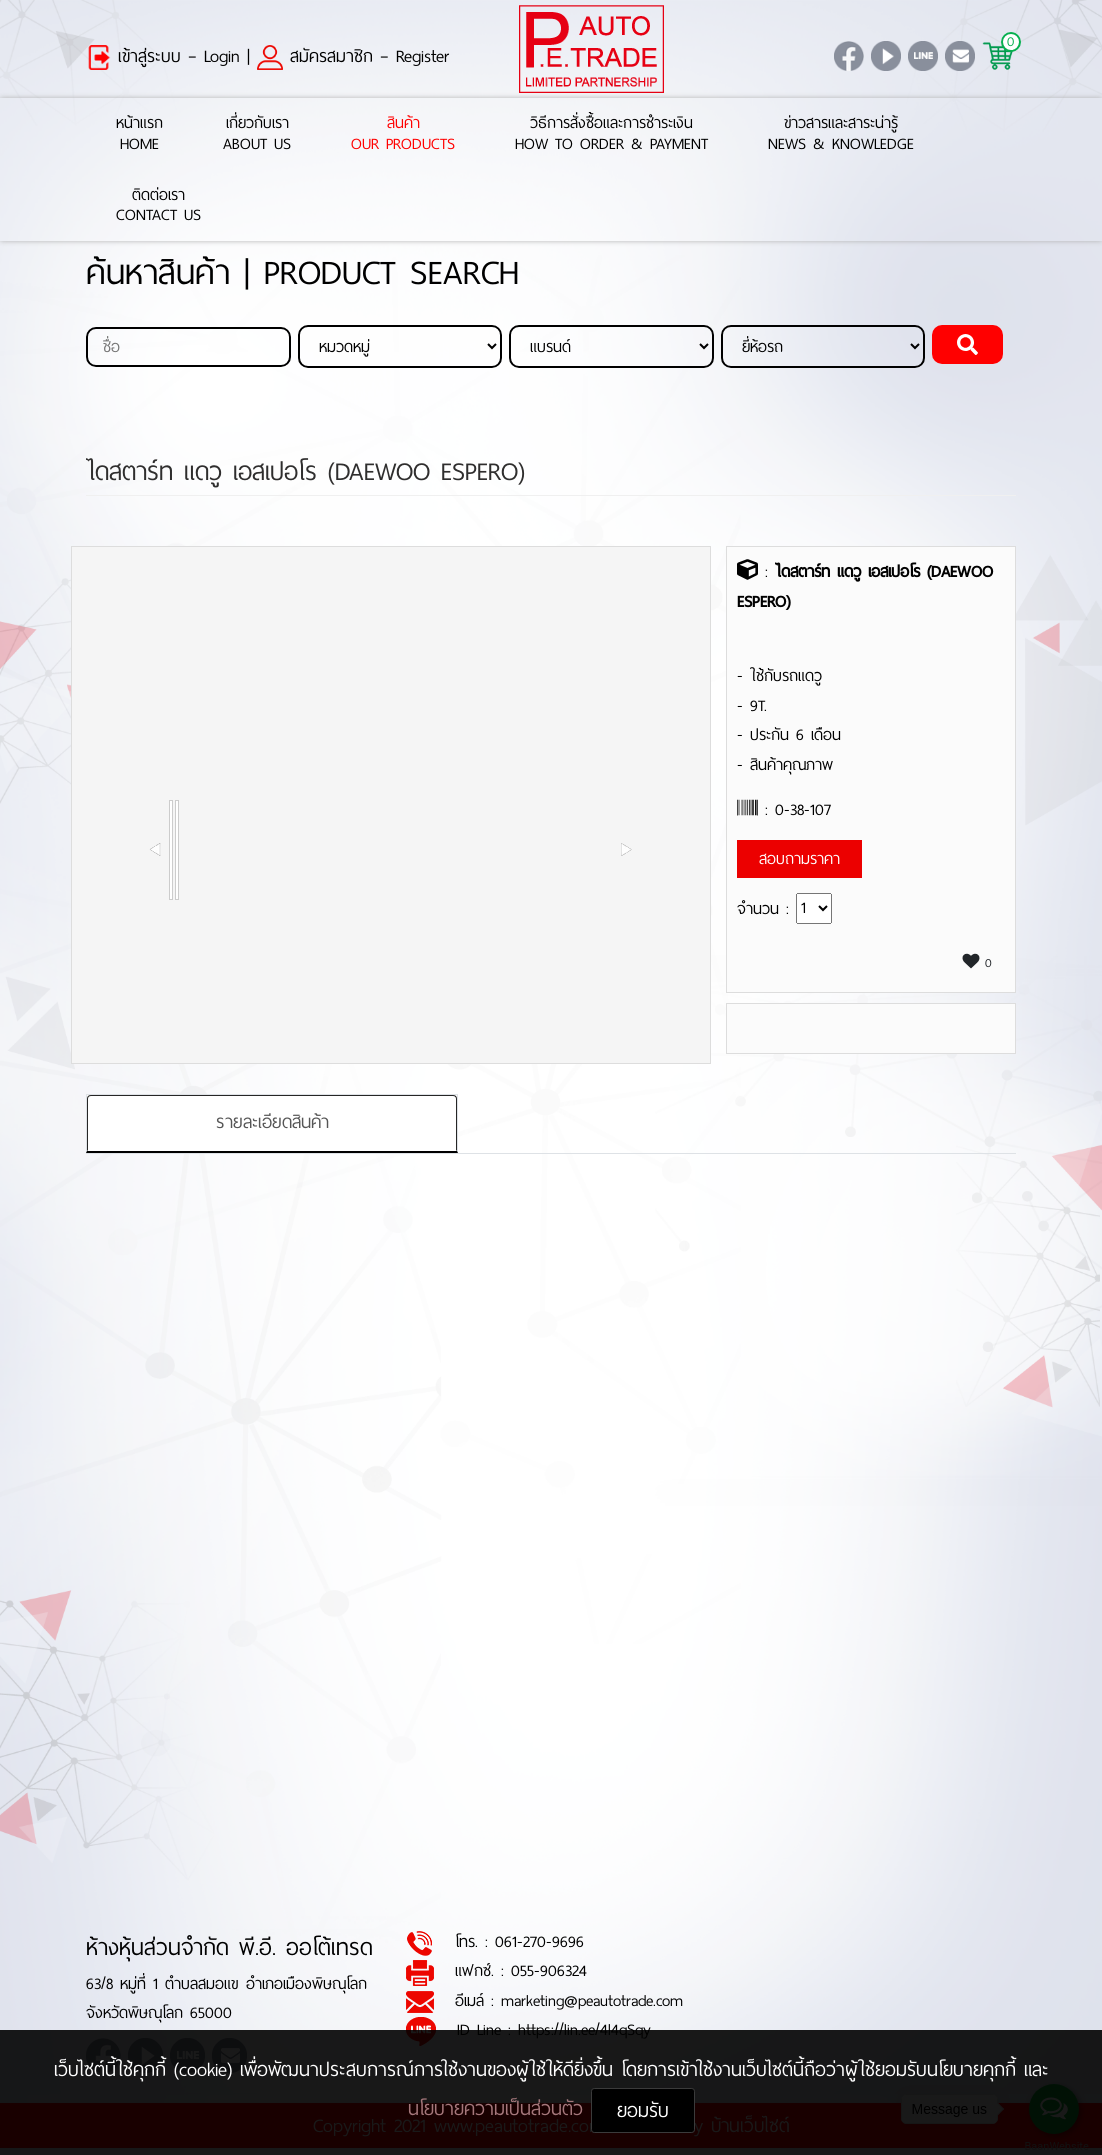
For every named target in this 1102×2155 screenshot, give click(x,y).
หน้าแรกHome (139, 134)
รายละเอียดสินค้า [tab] (272, 1123)
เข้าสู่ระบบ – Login (163, 56)
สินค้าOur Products (403, 134)
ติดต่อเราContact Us (158, 206)
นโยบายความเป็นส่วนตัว (499, 2108)
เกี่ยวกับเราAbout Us (257, 134)
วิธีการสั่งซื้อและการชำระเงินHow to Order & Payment (611, 134)
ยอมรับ (643, 2110)
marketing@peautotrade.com (592, 2000)
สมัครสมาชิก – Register (353, 56)
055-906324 (549, 1971)
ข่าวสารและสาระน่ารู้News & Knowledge (841, 134)
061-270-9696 (539, 1942)
